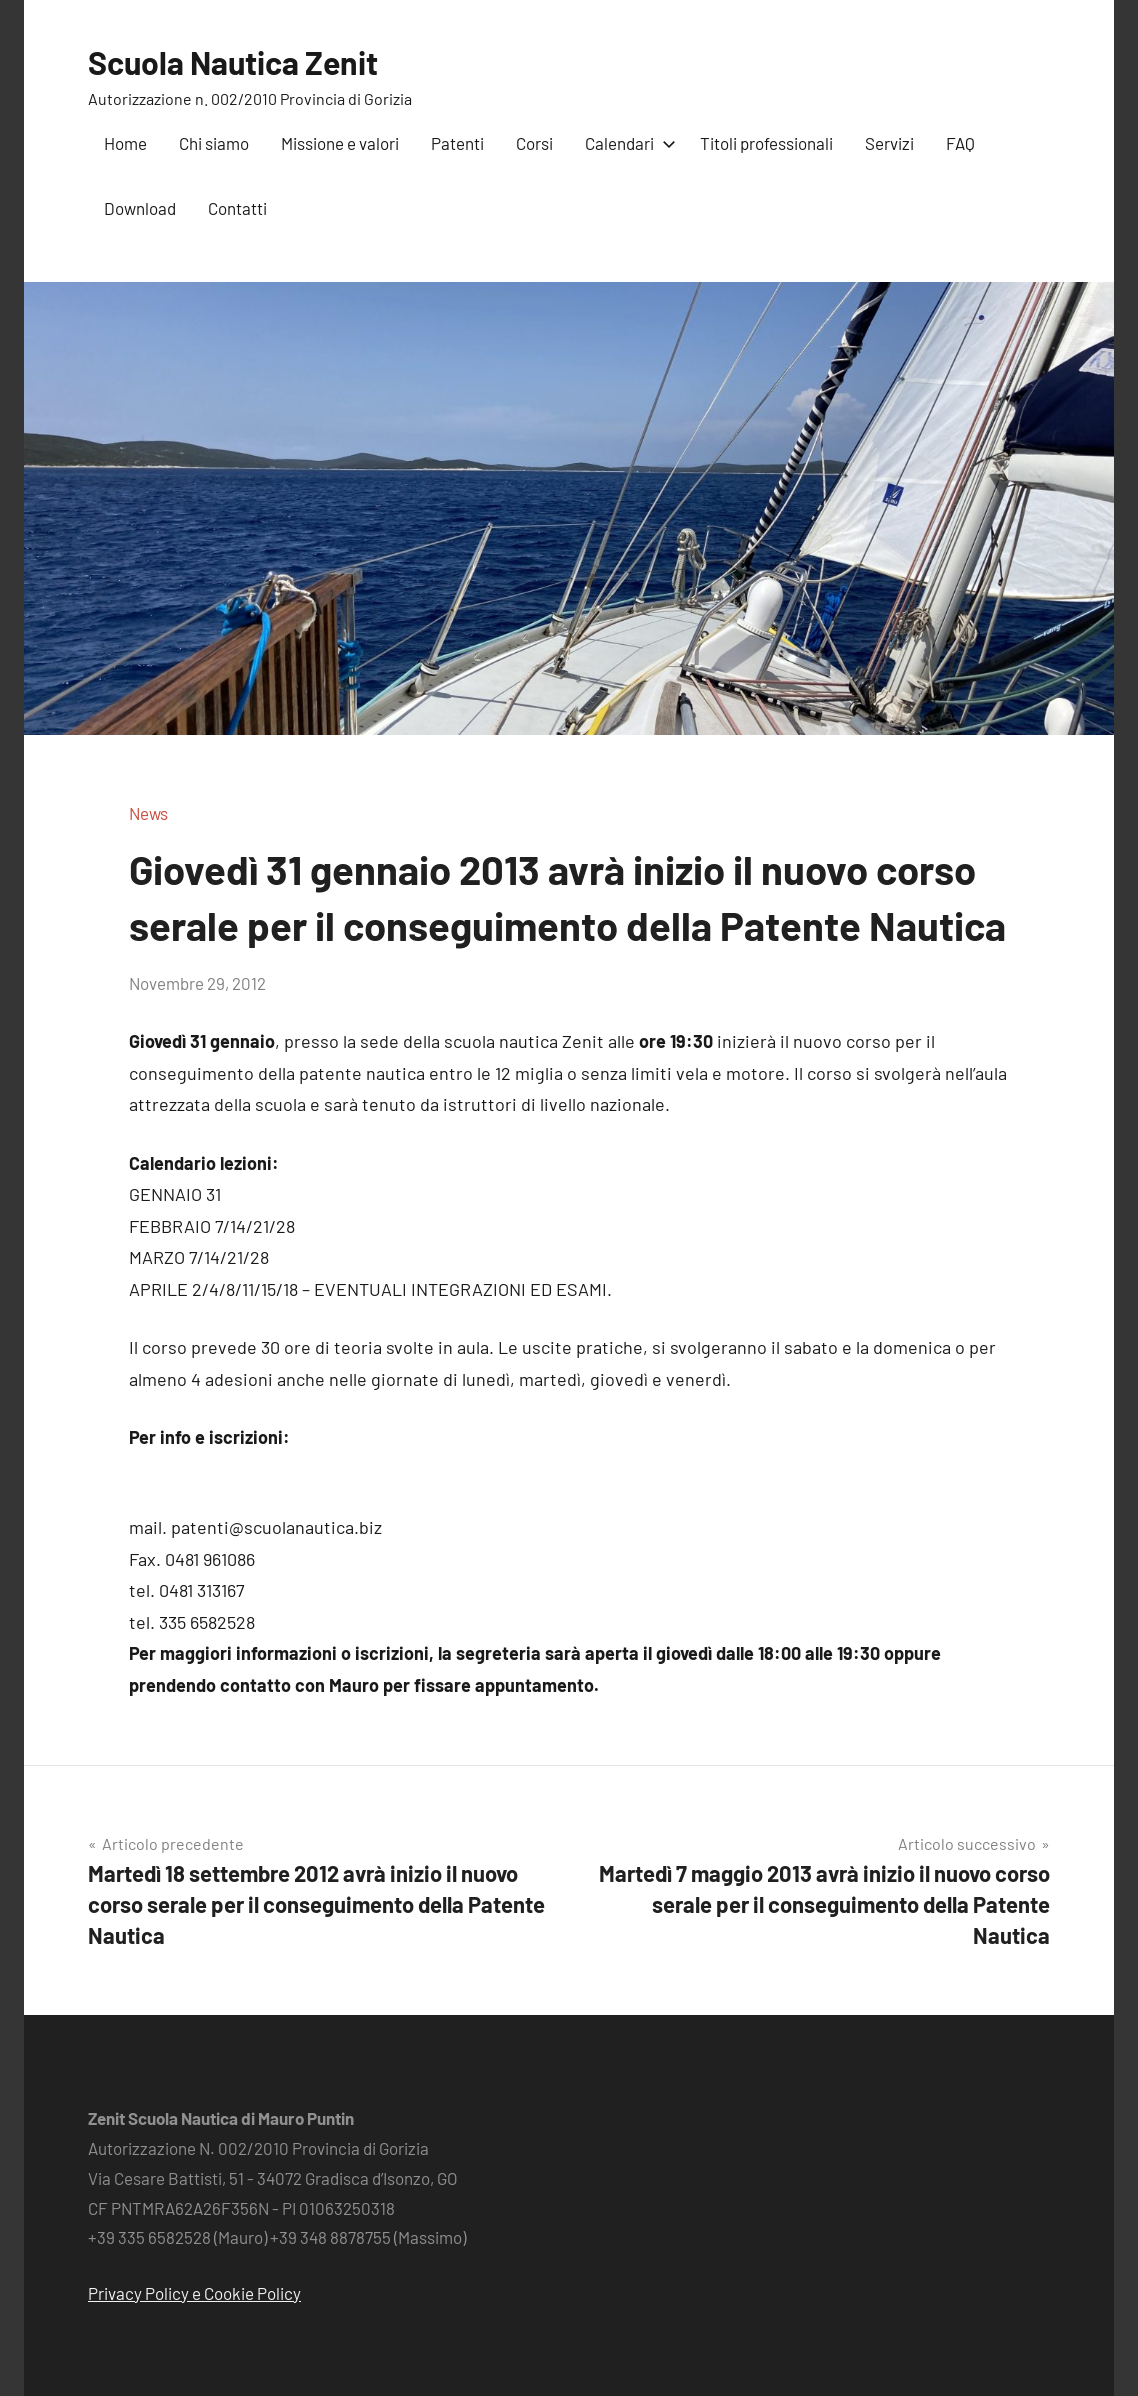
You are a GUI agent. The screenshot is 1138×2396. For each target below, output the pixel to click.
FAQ (960, 143)
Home (125, 143)
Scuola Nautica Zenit (233, 62)
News (148, 813)
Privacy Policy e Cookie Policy (194, 2293)
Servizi (889, 143)
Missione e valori (340, 143)
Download (140, 208)
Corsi (534, 143)
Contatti (237, 208)
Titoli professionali (766, 143)
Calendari (626, 143)
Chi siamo (214, 143)
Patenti (457, 143)
